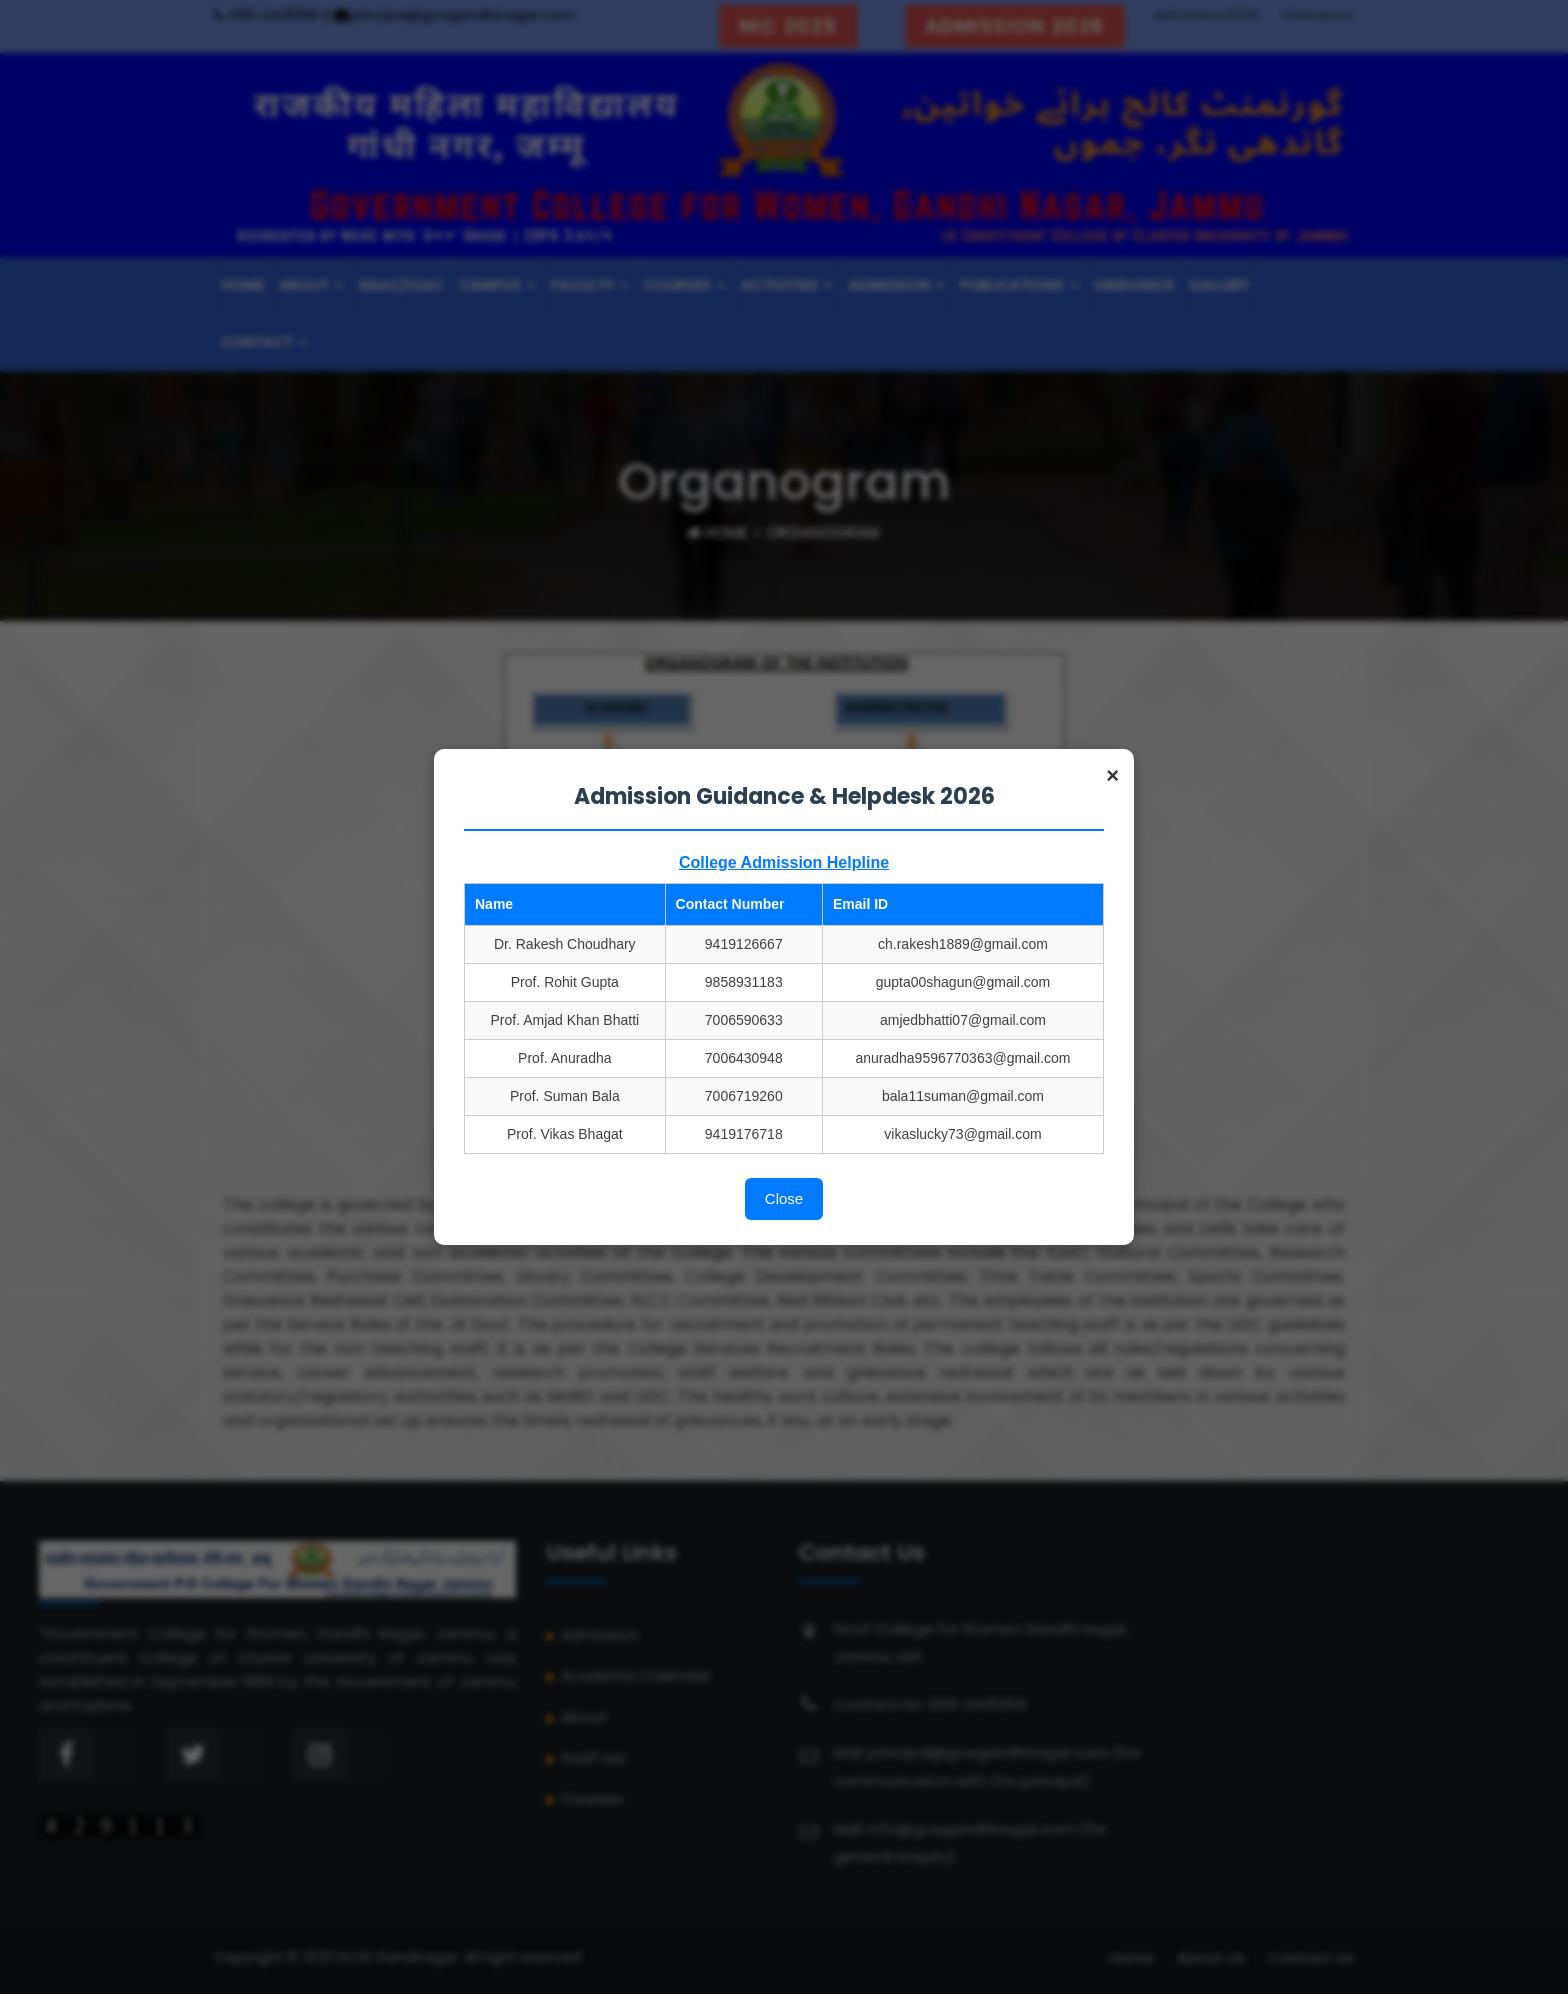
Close (784, 1198)
